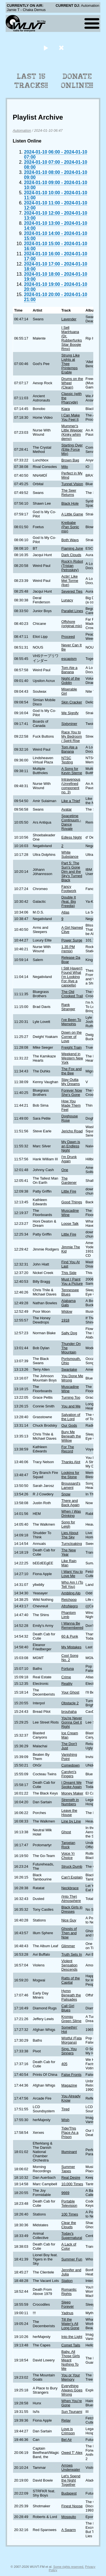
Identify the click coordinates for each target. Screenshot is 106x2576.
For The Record (67, 1449)
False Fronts (71, 2074)
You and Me (71, 1406)
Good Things (71, 1202)
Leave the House (69, 1812)
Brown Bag (70, 460)
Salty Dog (69, 1333)
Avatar (66, 809)
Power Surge (71, 940)
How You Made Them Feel (71, 1105)
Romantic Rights (69, 2291)
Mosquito (68, 2517)
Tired (65, 2109)
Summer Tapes (68, 2169)
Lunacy (67, 600)
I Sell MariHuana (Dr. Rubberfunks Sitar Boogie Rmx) (71, 338)
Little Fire (68, 1191)
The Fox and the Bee (71, 1071)
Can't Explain (72, 1877)
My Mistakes (71, 1647)
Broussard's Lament (70, 1485)
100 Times (69, 2214)
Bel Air (66, 2439)
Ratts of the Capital (70, 1980)
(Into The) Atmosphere (71, 1898)
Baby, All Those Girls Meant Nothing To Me (70, 2360)
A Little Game (72, 514)
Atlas (65, 912)
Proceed (68, 636)
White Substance (69, 854)
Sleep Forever (67, 2304)
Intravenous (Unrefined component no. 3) (70, 785)
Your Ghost (70, 1692)
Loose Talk (70, 1223)
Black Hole (70, 503)
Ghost (66, 1832)
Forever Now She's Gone (71, 1092)
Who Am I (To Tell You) (72, 1584)
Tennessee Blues (70, 1292)
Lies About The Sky (69, 1535)
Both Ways (70, 540)
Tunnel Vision (72, 484)
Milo (64, 467)
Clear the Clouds (68, 2225)
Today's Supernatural (71, 2235)
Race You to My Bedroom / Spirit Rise (71, 736)
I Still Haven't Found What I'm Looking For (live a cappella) (71, 976)
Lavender (68, 319)
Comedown (70, 1765)
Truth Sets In (71, 1954)
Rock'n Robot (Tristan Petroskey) (72, 565)
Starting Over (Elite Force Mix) (72, 449)
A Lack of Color (68, 2246)
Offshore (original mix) (71, 623)
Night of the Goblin (70, 680)
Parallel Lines (72, 611)
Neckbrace (70, 1888)
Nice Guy (68, 1920)
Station (67, 2281)
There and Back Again (70, 1502)
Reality (66, 1683)
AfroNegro (69, 1606)
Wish (65, 2120)
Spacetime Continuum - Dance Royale (71, 822)
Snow (65, 1494)
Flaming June (72, 548)
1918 (65, 1320)
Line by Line (71, 1821)
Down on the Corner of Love (71, 1036)
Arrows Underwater (70, 2467)
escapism (69, 659)
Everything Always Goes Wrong (72, 2390)
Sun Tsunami (71, 2411)
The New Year (68, 1552)
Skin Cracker (71, 702)
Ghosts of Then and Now (69, 1933)
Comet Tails (70, 2345)
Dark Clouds (71, 555)
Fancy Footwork (68, 888)
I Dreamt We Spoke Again (71, 1784)
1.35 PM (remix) (68, 949)
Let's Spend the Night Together (70, 2480)
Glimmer (68, 1946)
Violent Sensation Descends (69, 1965)
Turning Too (70, 1397)
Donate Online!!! (77, 81)
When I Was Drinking (71, 1513)
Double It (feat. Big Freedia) (68, 901)
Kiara (65, 409)
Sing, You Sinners (69, 2051)
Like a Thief (70, 801)
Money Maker (72, 1793)
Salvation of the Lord (70, 1417)
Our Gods (69, 1425)
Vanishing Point (69, 1756)
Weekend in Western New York (72, 1058)
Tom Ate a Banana (69, 670)
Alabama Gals (68, 1303)
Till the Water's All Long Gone (70, 2323)
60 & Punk (69, 1636)
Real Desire (70, 2177)
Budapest (69, 2493)
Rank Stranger (68, 1007)
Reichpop (69, 1599)
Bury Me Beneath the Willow (71, 1436)
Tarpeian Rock (68, 1845)
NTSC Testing (67, 760)
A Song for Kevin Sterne (71, 770)
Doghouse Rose (69, 1118)
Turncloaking (71, 1543)
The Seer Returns (68, 492)
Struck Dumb (71, 1866)
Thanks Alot (70, 1462)
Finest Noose (72, 2506)
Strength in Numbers (70, 1802)
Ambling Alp (71, 1593)
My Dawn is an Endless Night (70, 1146)
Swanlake (69, 1369)
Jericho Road (72, 1131)
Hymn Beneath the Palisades (71, 1995)
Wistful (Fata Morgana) (71, 2040)
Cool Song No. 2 (69, 1657)
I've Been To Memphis (71, 1022)
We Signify (70, 713)
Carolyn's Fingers (68, 1774)
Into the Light (71, 2337)
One (64, 1170)
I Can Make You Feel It (70, 417)
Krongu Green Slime (71, 2018)
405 (64, 2064)
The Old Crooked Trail (72, 994)
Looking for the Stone (70, 1475)
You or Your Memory (70, 2377)
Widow (66, 1311)
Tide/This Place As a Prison (69, 2132)
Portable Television (69, 2203)
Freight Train (71, 1047)
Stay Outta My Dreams (70, 1082)
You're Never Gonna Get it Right (71, 1722)
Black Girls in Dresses (72, 1909)
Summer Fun (71, 2259)
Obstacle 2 (70, 1703)
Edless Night (71, 837)
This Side (68, 1273)
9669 (65, 2193)
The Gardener (69, 1180)
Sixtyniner (69, 724)
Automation (22, 130)
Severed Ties (72, 591)
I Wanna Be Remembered (72, 1625)
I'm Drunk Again (69, 1159)
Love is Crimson (68, 2431)
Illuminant (69, 2152)
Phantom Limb (68, 1614)
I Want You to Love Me (72, 1573)
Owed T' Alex (72, 2452)
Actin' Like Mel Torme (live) (69, 580)
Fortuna (67, 1668)
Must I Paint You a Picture (72, 1281)
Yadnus (67, 2313)
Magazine (69, 2085)
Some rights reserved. (68, 2566)
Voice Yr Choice (68, 1855)
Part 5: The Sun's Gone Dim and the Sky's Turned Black (71, 871)
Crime (66, 1677)
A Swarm (68, 2530)
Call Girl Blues (67, 2008)
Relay (66, 2420)
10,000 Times (72, 2184)
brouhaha (69, 1711)
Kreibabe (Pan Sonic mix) (70, 527)
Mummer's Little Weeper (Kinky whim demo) (72, 432)
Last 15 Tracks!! (31, 81)
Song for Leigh (68, 1524)
